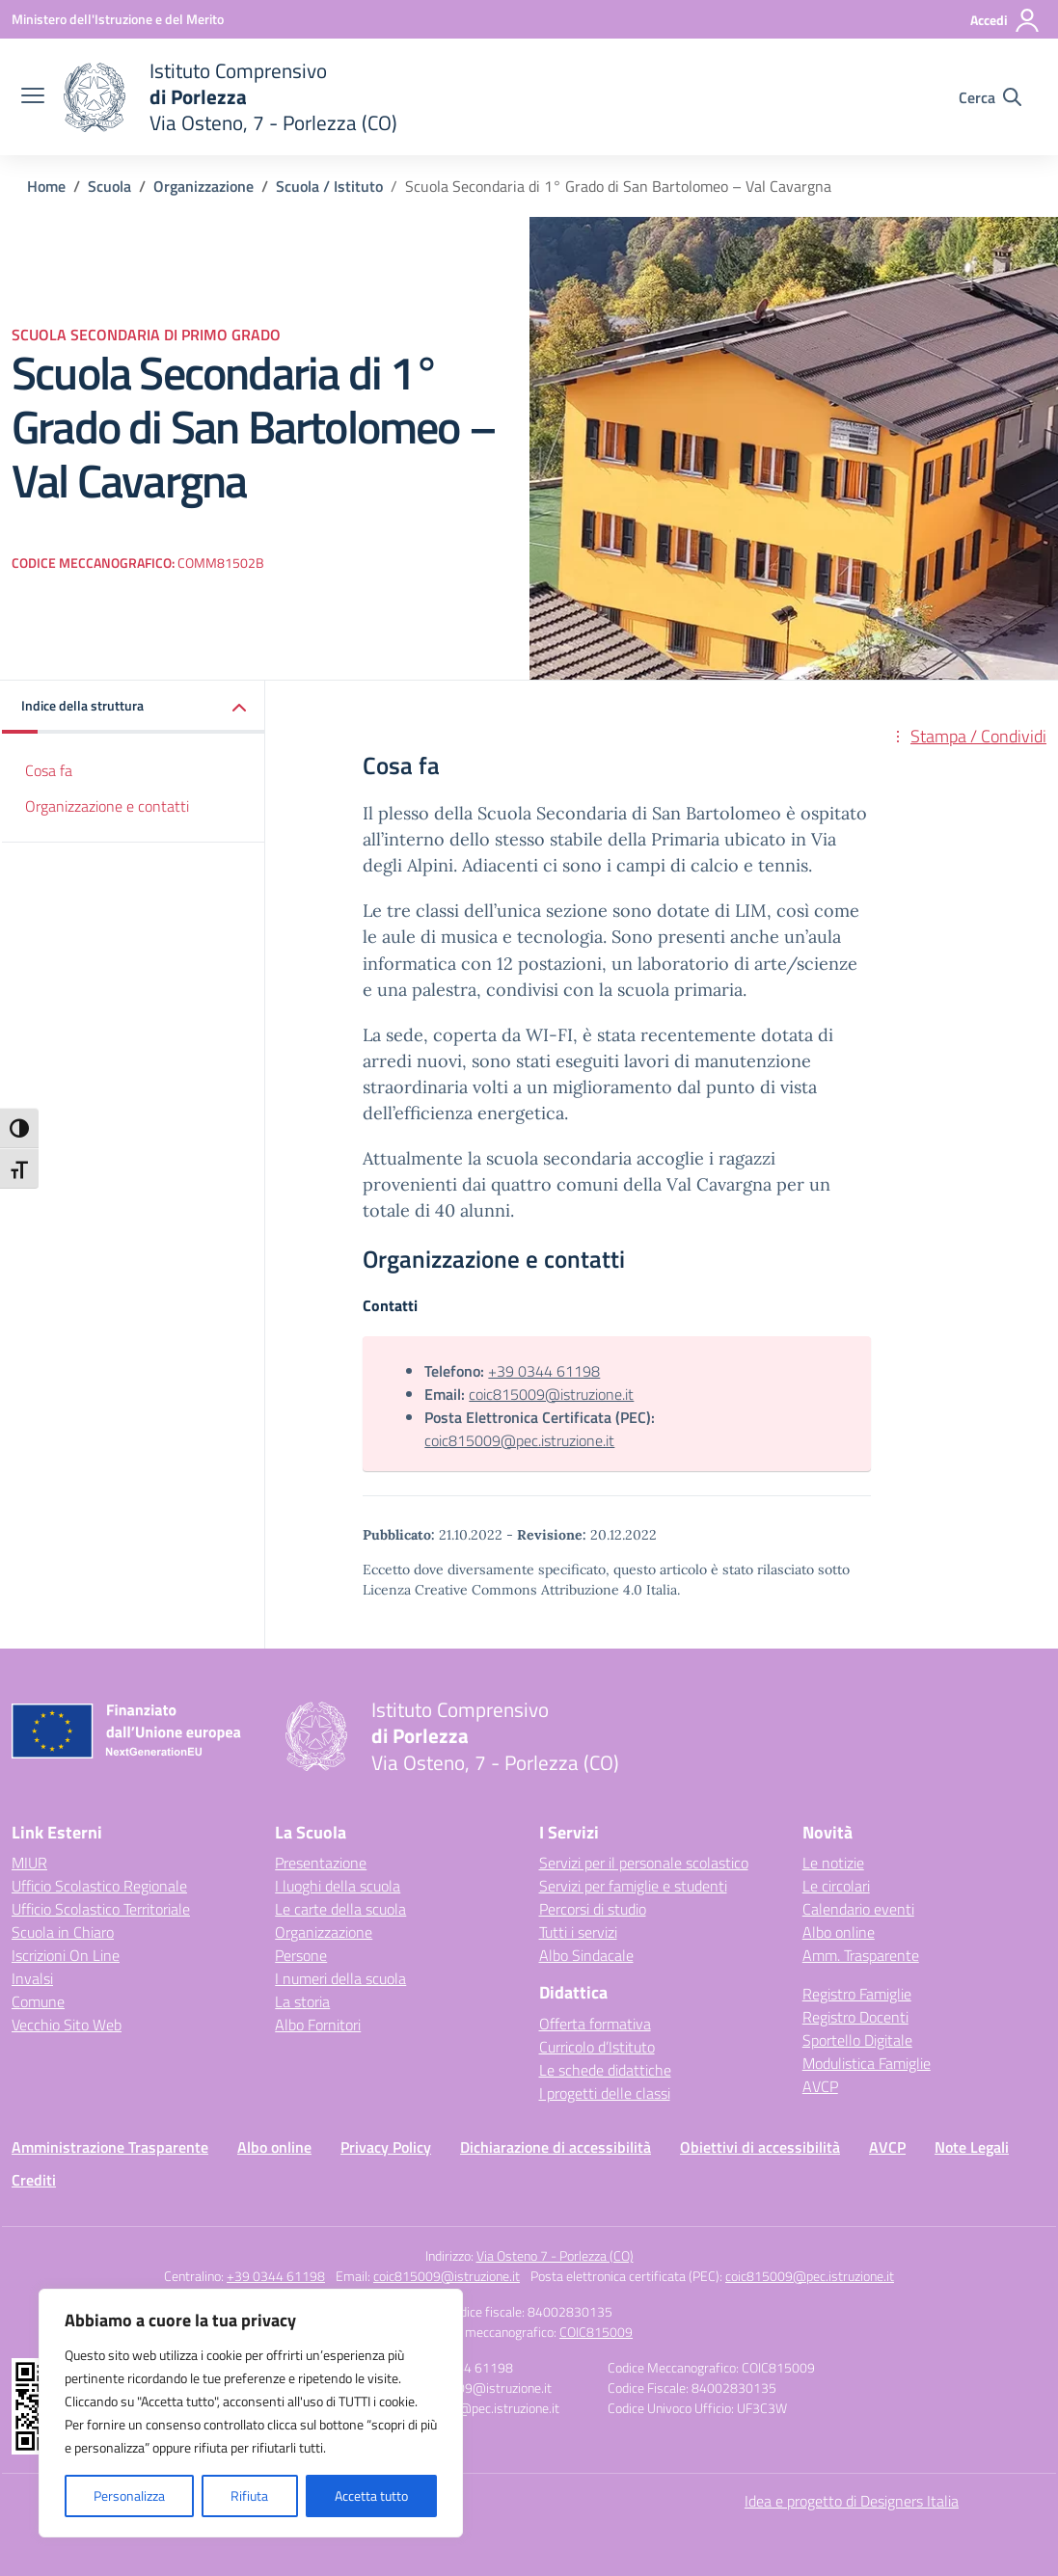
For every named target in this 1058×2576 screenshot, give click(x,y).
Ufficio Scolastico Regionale (99, 1885)
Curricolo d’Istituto (597, 2046)
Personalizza (129, 2495)
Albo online (838, 1932)
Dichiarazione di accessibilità (555, 2147)
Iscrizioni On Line (66, 1955)
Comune (38, 2001)
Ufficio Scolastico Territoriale (101, 1908)
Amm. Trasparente (860, 1955)
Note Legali (972, 2147)
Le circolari (836, 1885)
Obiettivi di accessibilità (760, 2147)
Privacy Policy (385, 2147)
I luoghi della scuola (337, 1885)
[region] (251, 2413)
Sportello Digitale (857, 2040)
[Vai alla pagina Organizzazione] (203, 186)
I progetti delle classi (604, 2093)
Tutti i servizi (578, 1932)
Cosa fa (48, 770)
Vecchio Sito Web (67, 2024)
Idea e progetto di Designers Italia (852, 2500)
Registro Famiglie (856, 1993)
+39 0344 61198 (544, 1370)
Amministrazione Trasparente (110, 2147)
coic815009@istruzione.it (551, 1394)
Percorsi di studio (592, 1908)
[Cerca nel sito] (990, 97)
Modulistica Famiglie (866, 2063)
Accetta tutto (371, 2495)
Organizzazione (323, 1932)
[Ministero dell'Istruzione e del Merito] (118, 19)
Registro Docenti (855, 2016)
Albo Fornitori (318, 2024)
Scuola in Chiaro (63, 1932)
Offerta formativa (595, 2023)
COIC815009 (596, 2331)
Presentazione (320, 1862)
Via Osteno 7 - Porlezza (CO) (555, 2255)
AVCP (820, 2086)
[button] (133, 707)
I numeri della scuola (340, 1978)
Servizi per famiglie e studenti (633, 1885)
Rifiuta (249, 2495)
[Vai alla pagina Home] (46, 186)
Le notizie (833, 1862)
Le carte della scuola (340, 1908)
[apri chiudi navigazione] (32, 97)
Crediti (34, 2179)
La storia (302, 2001)
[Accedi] (1005, 20)
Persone (301, 1955)
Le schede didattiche (605, 2069)
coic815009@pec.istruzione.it (519, 1440)
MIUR (29, 1862)
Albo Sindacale (586, 1955)
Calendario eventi (858, 1908)
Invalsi (32, 1978)
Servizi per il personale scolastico (643, 1862)
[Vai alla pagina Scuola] (109, 186)
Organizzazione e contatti (107, 806)
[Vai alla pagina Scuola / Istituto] (329, 186)
